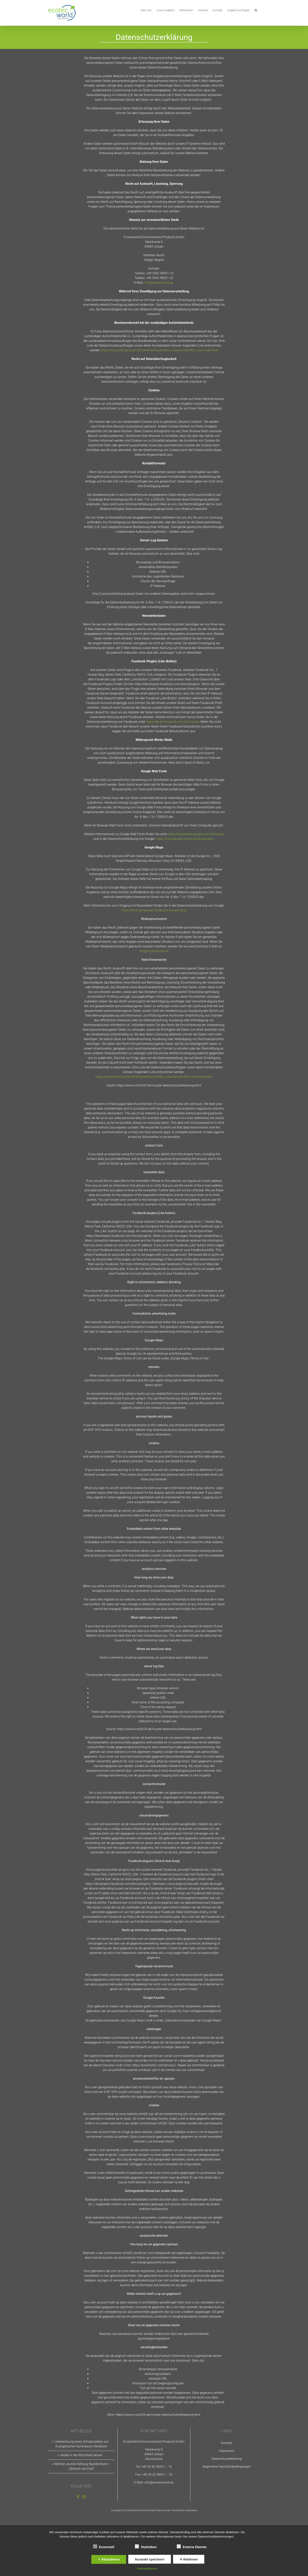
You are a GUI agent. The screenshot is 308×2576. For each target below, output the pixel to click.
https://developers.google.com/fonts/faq (196, 834)
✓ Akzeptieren (109, 2559)
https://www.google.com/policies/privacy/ (185, 839)
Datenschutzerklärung (227, 2459)
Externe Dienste (191, 2546)
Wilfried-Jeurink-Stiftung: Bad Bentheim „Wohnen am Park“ (81, 2466)
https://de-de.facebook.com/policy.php (172, 722)
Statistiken (146, 2546)
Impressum (226, 2451)
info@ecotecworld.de (158, 283)
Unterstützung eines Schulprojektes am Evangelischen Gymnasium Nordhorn (81, 2444)
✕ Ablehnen (189, 2559)
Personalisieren (147, 2568)
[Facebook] (78, 2496)
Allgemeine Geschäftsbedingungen (227, 2466)
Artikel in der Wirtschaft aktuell (81, 2455)
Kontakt (226, 2443)
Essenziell (103, 2546)
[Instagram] (84, 2496)
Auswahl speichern (149, 2559)
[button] (256, 10)
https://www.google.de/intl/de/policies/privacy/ (153, 910)
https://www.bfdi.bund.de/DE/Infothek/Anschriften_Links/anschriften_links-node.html (159, 350)
